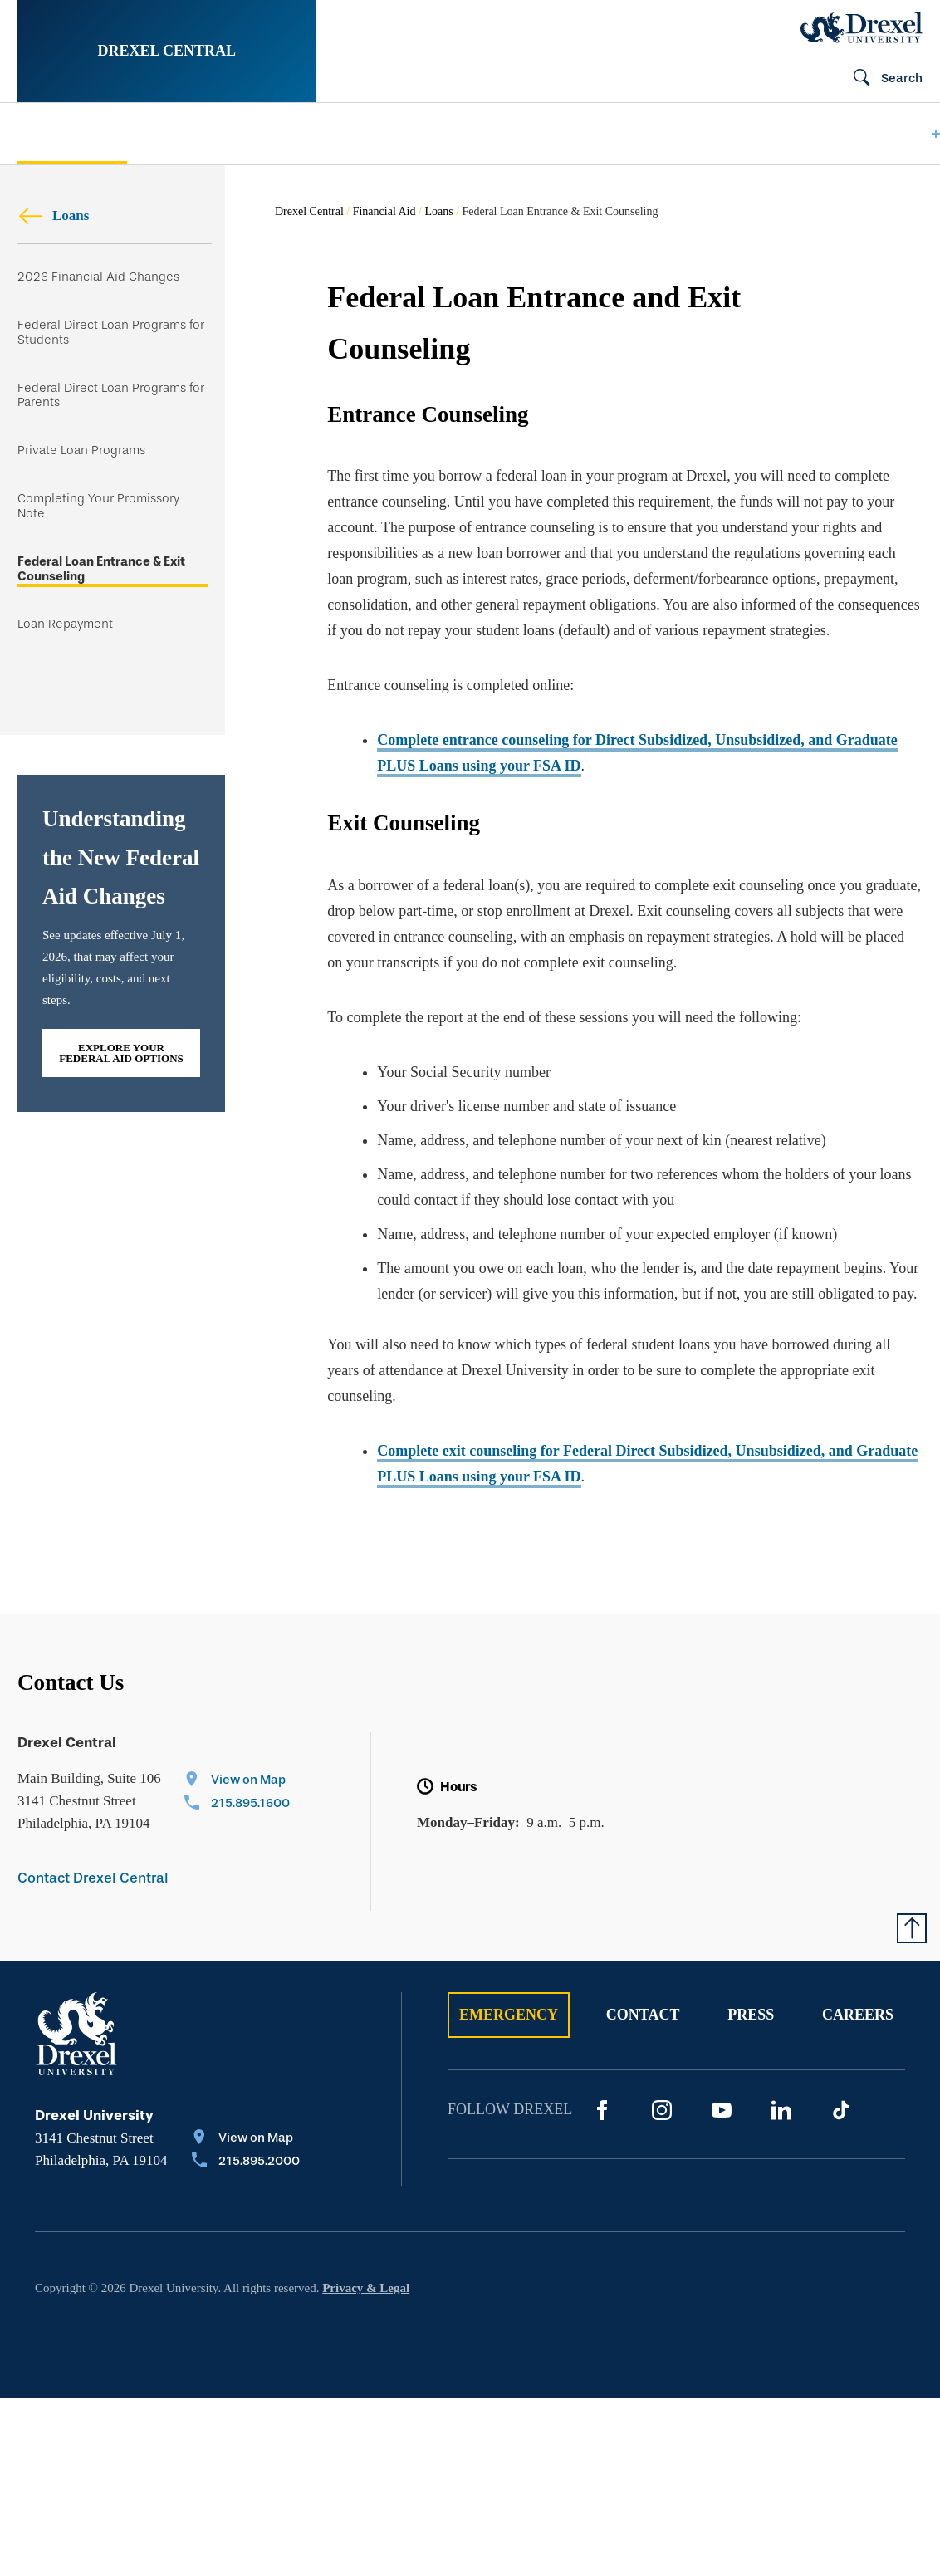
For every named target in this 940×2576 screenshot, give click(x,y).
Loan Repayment (65, 624)
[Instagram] (662, 2110)
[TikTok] (841, 2110)
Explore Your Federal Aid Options (121, 1053)
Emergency (508, 2014)
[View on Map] (237, 1781)
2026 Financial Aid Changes (98, 277)
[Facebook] (602, 2110)
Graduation (747, 133)
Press (750, 2014)
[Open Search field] (881, 79)
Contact (643, 2014)
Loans (53, 215)
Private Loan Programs (81, 450)
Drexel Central (167, 50)
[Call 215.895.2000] (246, 2162)
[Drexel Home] (861, 27)
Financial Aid (384, 211)
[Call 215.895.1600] (237, 1804)
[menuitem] (72, 134)
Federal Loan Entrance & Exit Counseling (101, 569)
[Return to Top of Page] (912, 1928)
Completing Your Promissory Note (98, 506)
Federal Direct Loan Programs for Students (110, 332)
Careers (857, 2014)
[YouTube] (722, 2110)
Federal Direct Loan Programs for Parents (110, 395)
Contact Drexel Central (93, 1878)
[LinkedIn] (781, 2110)
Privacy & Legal (365, 2287)
